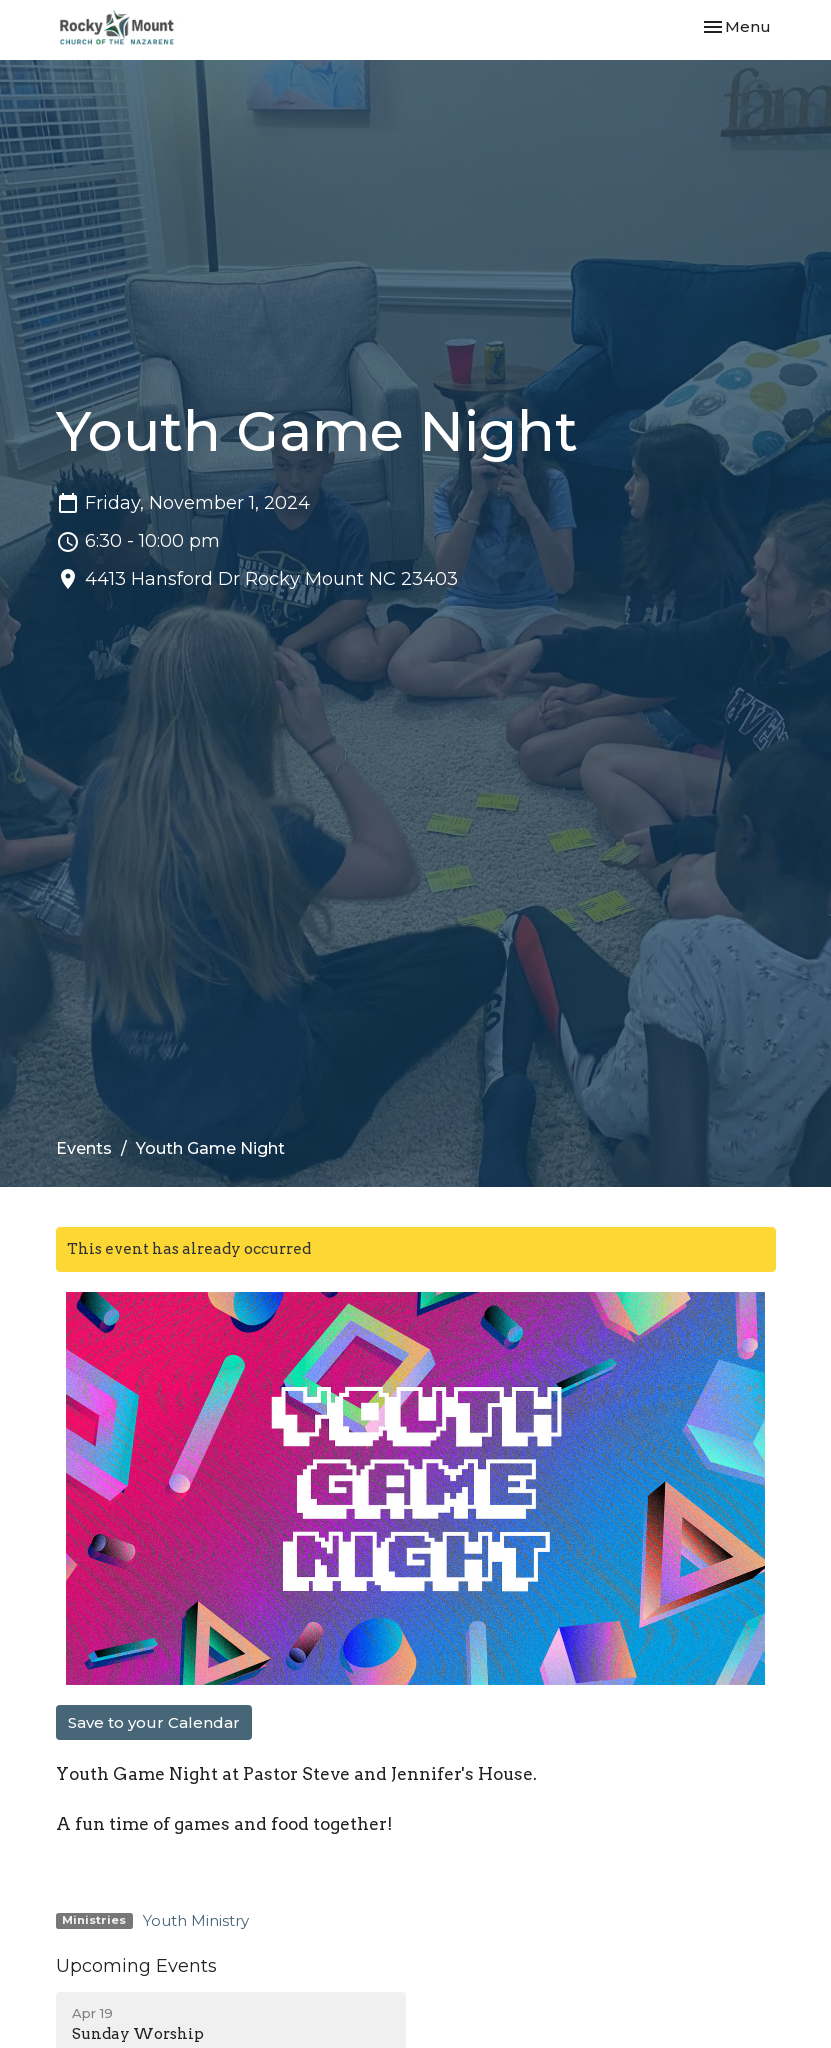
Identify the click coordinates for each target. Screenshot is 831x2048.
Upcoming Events (136, 1966)
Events (84, 1148)
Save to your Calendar (154, 1722)
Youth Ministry (196, 1920)
